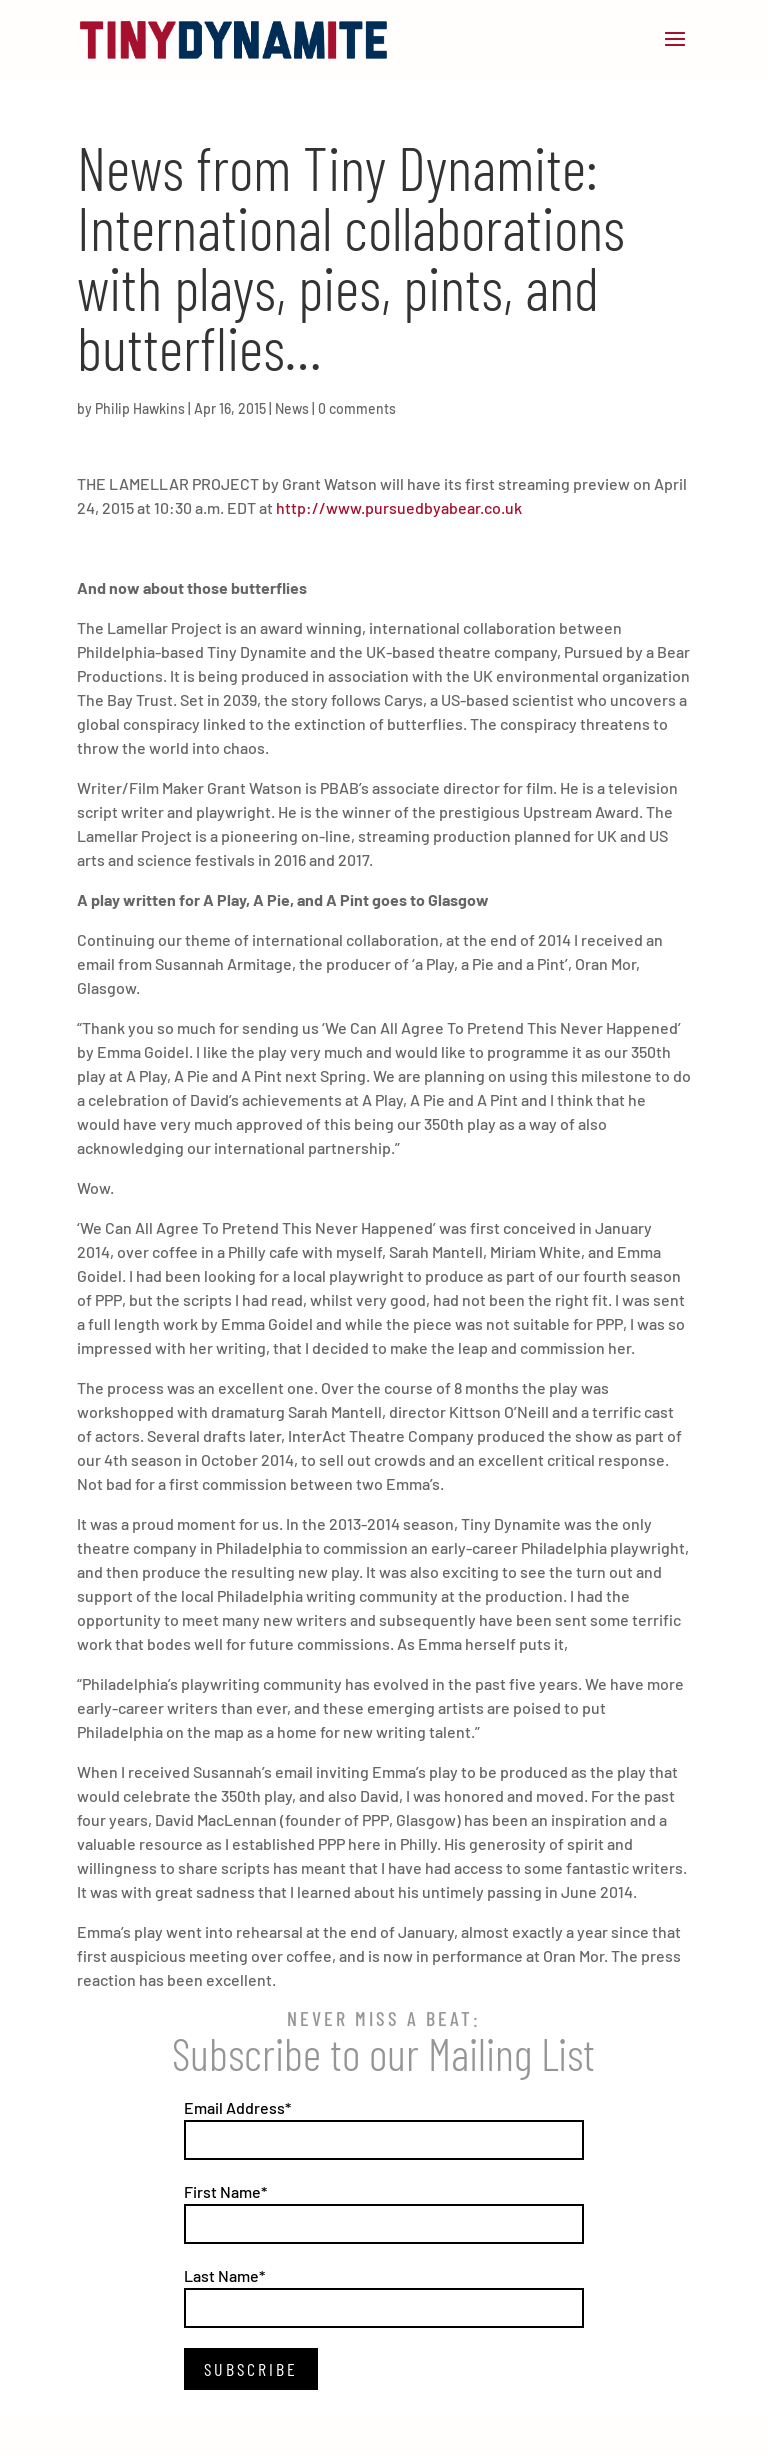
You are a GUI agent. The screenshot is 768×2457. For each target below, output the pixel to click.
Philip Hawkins (140, 408)
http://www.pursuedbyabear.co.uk (399, 507)
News (292, 408)
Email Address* (237, 2107)
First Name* (225, 2191)
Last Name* (224, 2275)
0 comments (357, 408)
